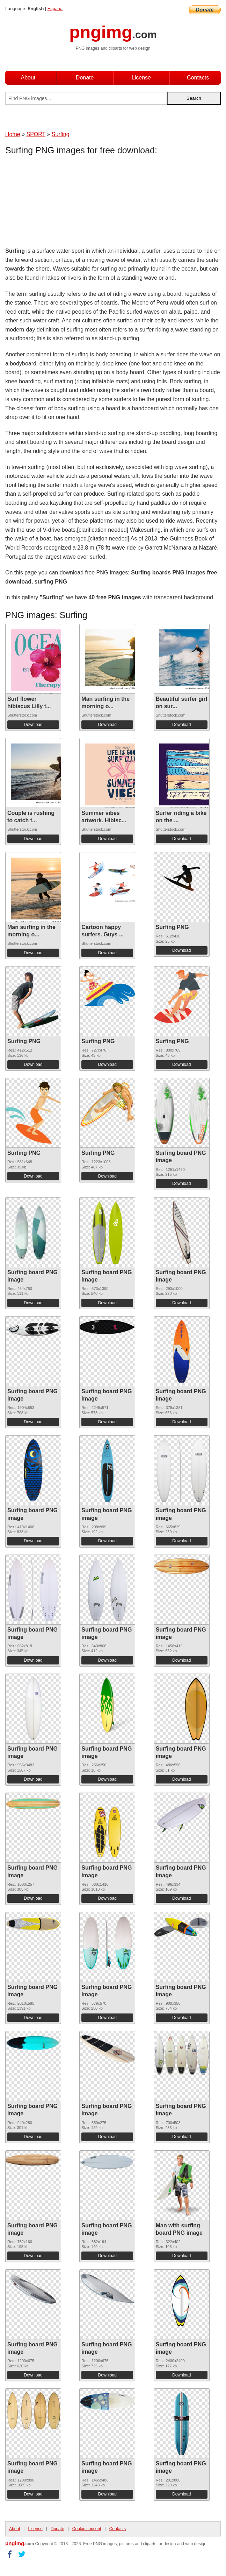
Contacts (198, 78)
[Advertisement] (61, 202)
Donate (85, 78)
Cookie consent (86, 2528)
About (28, 78)
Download (33, 724)
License (141, 78)
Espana (55, 8)
